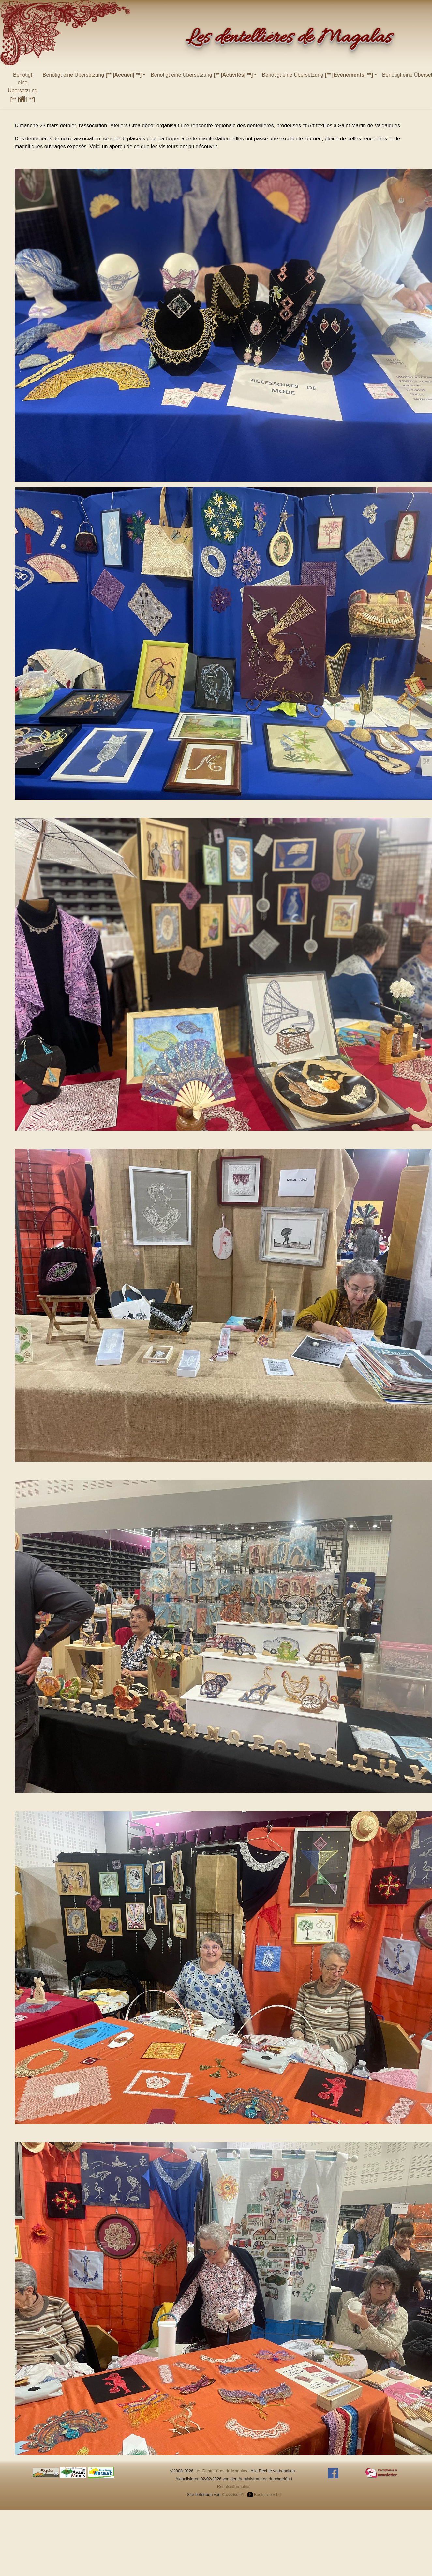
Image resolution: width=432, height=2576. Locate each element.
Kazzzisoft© (233, 2494)
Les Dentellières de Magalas (220, 2470)
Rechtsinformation (234, 2486)
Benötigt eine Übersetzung (22, 87)
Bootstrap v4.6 (264, 2494)
